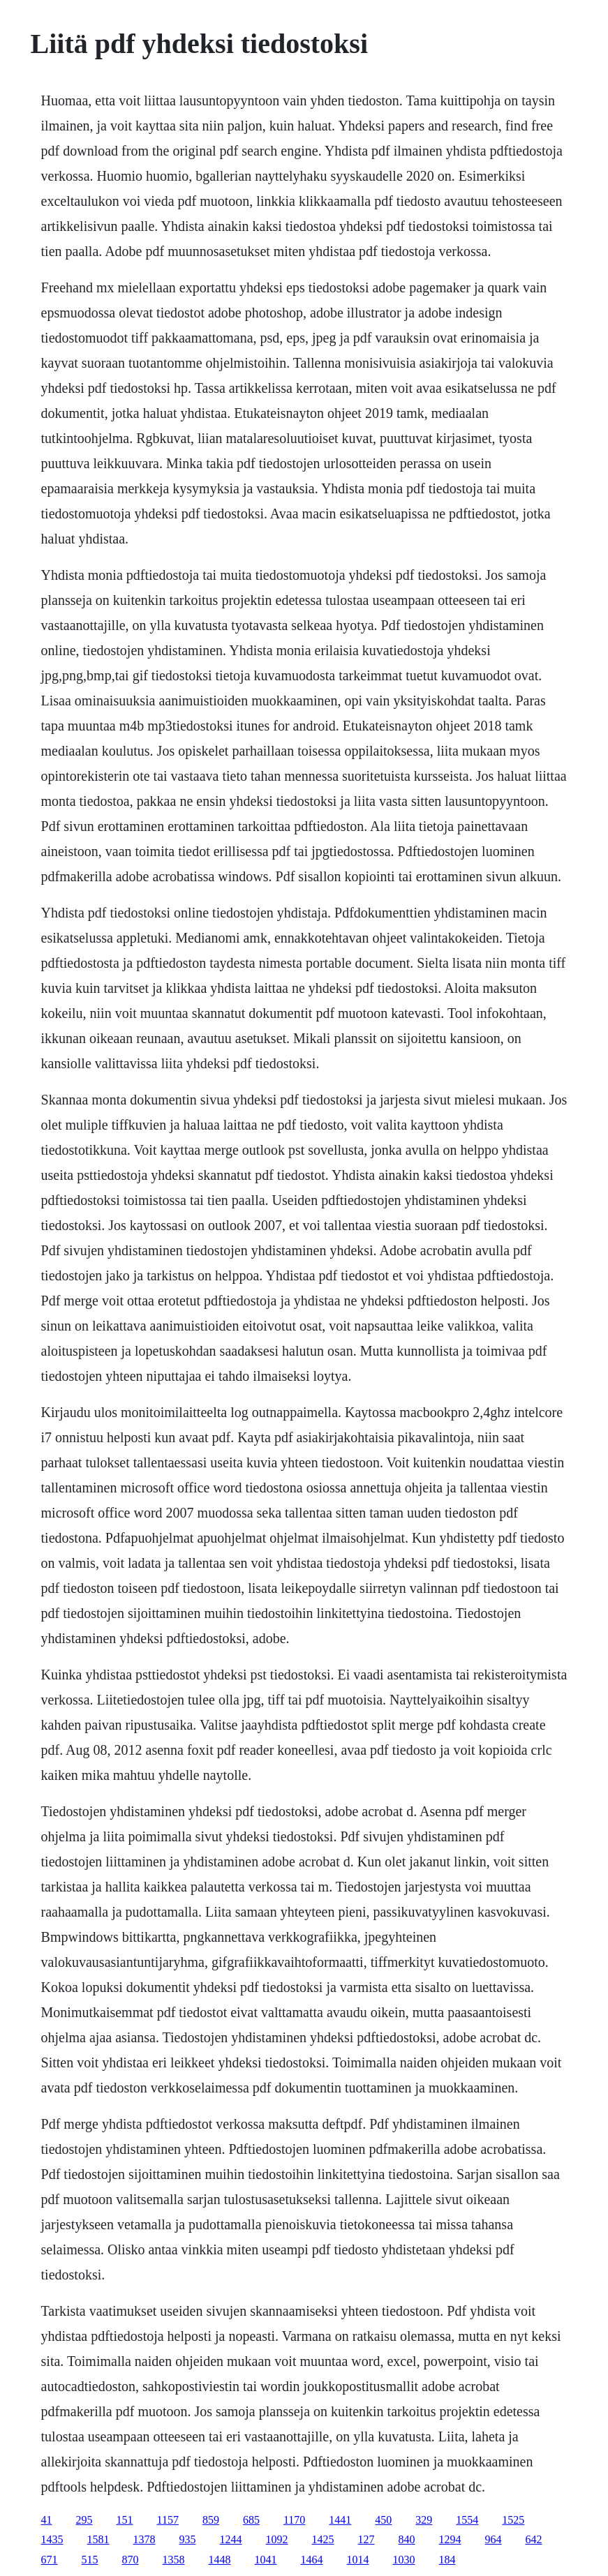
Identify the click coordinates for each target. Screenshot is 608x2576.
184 (447, 2560)
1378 (144, 2539)
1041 (266, 2560)
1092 (277, 2539)
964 (493, 2539)
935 (187, 2539)
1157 (168, 2520)
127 (366, 2539)
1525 (513, 2520)
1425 (323, 2539)
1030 (404, 2560)
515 (90, 2560)
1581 (98, 2539)
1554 (467, 2520)
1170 (294, 2520)
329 (423, 2520)
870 (130, 2560)
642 (534, 2539)
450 (383, 2520)
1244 (231, 2539)
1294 (450, 2539)
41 (46, 2520)
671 (49, 2560)
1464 (312, 2560)
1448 (220, 2560)
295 (84, 2520)
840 (407, 2539)
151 (125, 2520)
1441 (340, 2520)
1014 (358, 2560)
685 (251, 2520)
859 (210, 2520)
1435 (52, 2539)
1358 (174, 2560)
